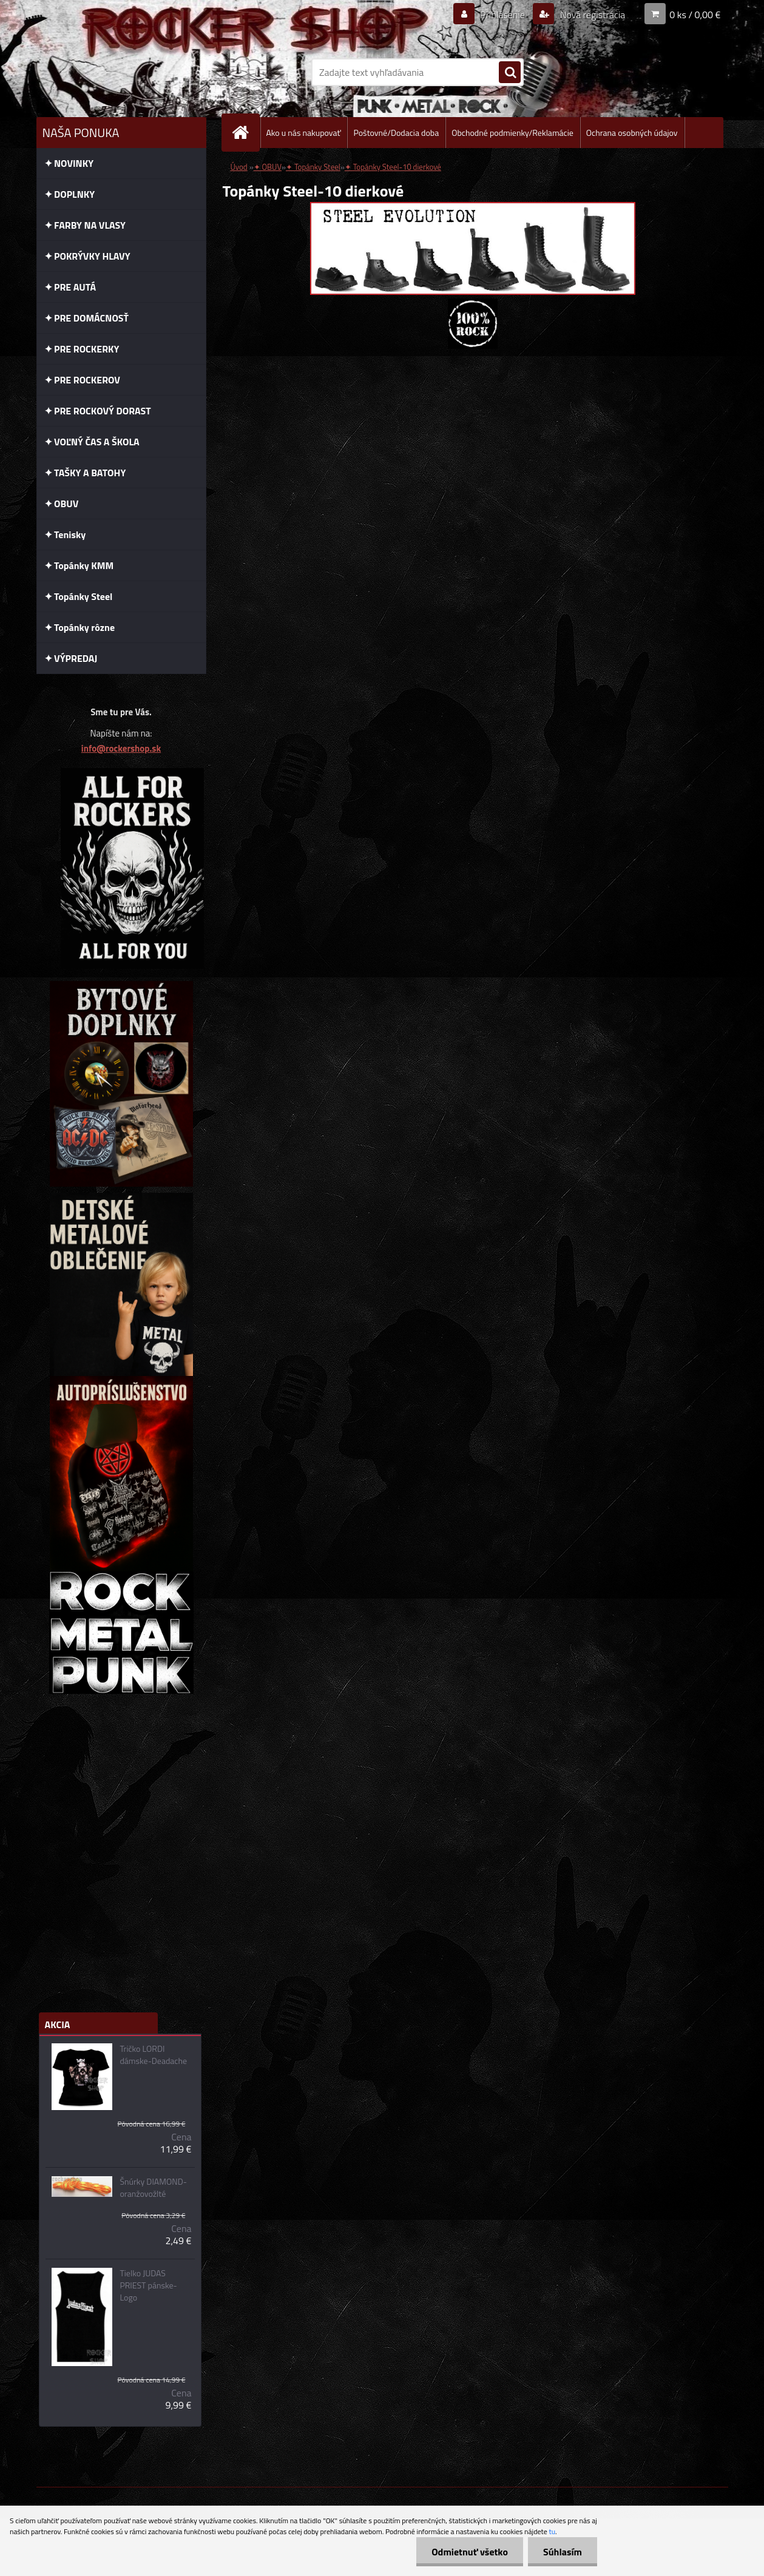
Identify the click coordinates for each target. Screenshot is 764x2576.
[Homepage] (246, 132)
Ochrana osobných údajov (632, 132)
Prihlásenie (502, 14)
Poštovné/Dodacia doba (396, 132)
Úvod (239, 167)
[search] (510, 72)
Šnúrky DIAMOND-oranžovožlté (153, 2188)
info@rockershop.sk (121, 748)
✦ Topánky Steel (313, 167)
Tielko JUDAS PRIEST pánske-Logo (148, 2285)
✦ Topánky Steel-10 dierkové (393, 167)
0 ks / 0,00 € (694, 14)
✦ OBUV (268, 167)
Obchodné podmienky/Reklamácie (512, 132)
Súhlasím (562, 2551)
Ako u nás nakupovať (303, 132)
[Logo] (119, 72)
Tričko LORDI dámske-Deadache (153, 2055)
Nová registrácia (591, 14)
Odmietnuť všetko (469, 2551)
